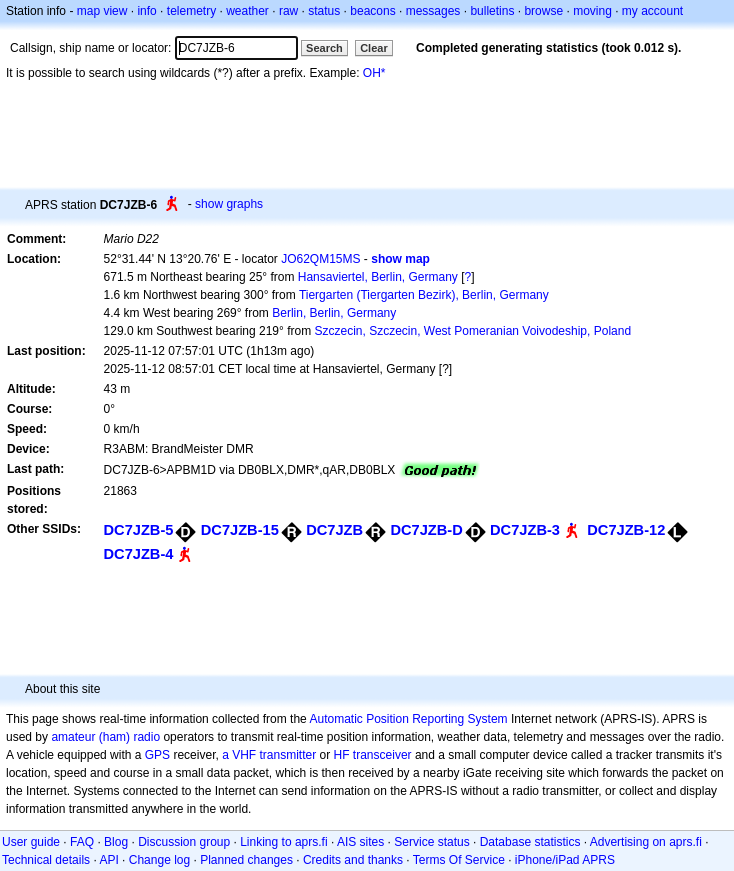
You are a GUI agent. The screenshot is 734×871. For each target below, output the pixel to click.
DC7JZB (334, 530)
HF (342, 755)
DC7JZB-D (426, 530)
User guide (31, 842)
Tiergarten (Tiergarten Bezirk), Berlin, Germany (424, 295)
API (108, 860)
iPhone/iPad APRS (565, 860)
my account (652, 11)
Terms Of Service (459, 860)
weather (247, 11)
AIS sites (360, 842)
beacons (372, 11)
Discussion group (184, 842)
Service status (431, 842)
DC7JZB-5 (139, 530)
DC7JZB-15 (240, 530)
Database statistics (530, 842)
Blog (116, 842)
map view (102, 11)
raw (288, 11)
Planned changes (246, 860)
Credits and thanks (353, 860)
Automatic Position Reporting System (408, 719)
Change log (159, 860)
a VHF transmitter (269, 755)
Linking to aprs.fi (283, 842)
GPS (157, 755)
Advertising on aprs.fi (646, 842)
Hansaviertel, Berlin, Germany (378, 277)
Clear (374, 48)
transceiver (382, 755)
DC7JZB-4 (139, 554)
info (146, 11)
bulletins (492, 11)
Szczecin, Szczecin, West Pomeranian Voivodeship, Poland (472, 331)
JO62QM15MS (320, 259)
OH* (374, 73)
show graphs (229, 204)
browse (543, 11)
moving (592, 11)
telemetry (191, 11)
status (324, 11)
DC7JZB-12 (626, 530)
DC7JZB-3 (525, 530)
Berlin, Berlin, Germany (334, 313)
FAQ (82, 842)
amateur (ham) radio (105, 737)
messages (433, 11)
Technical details (46, 860)
